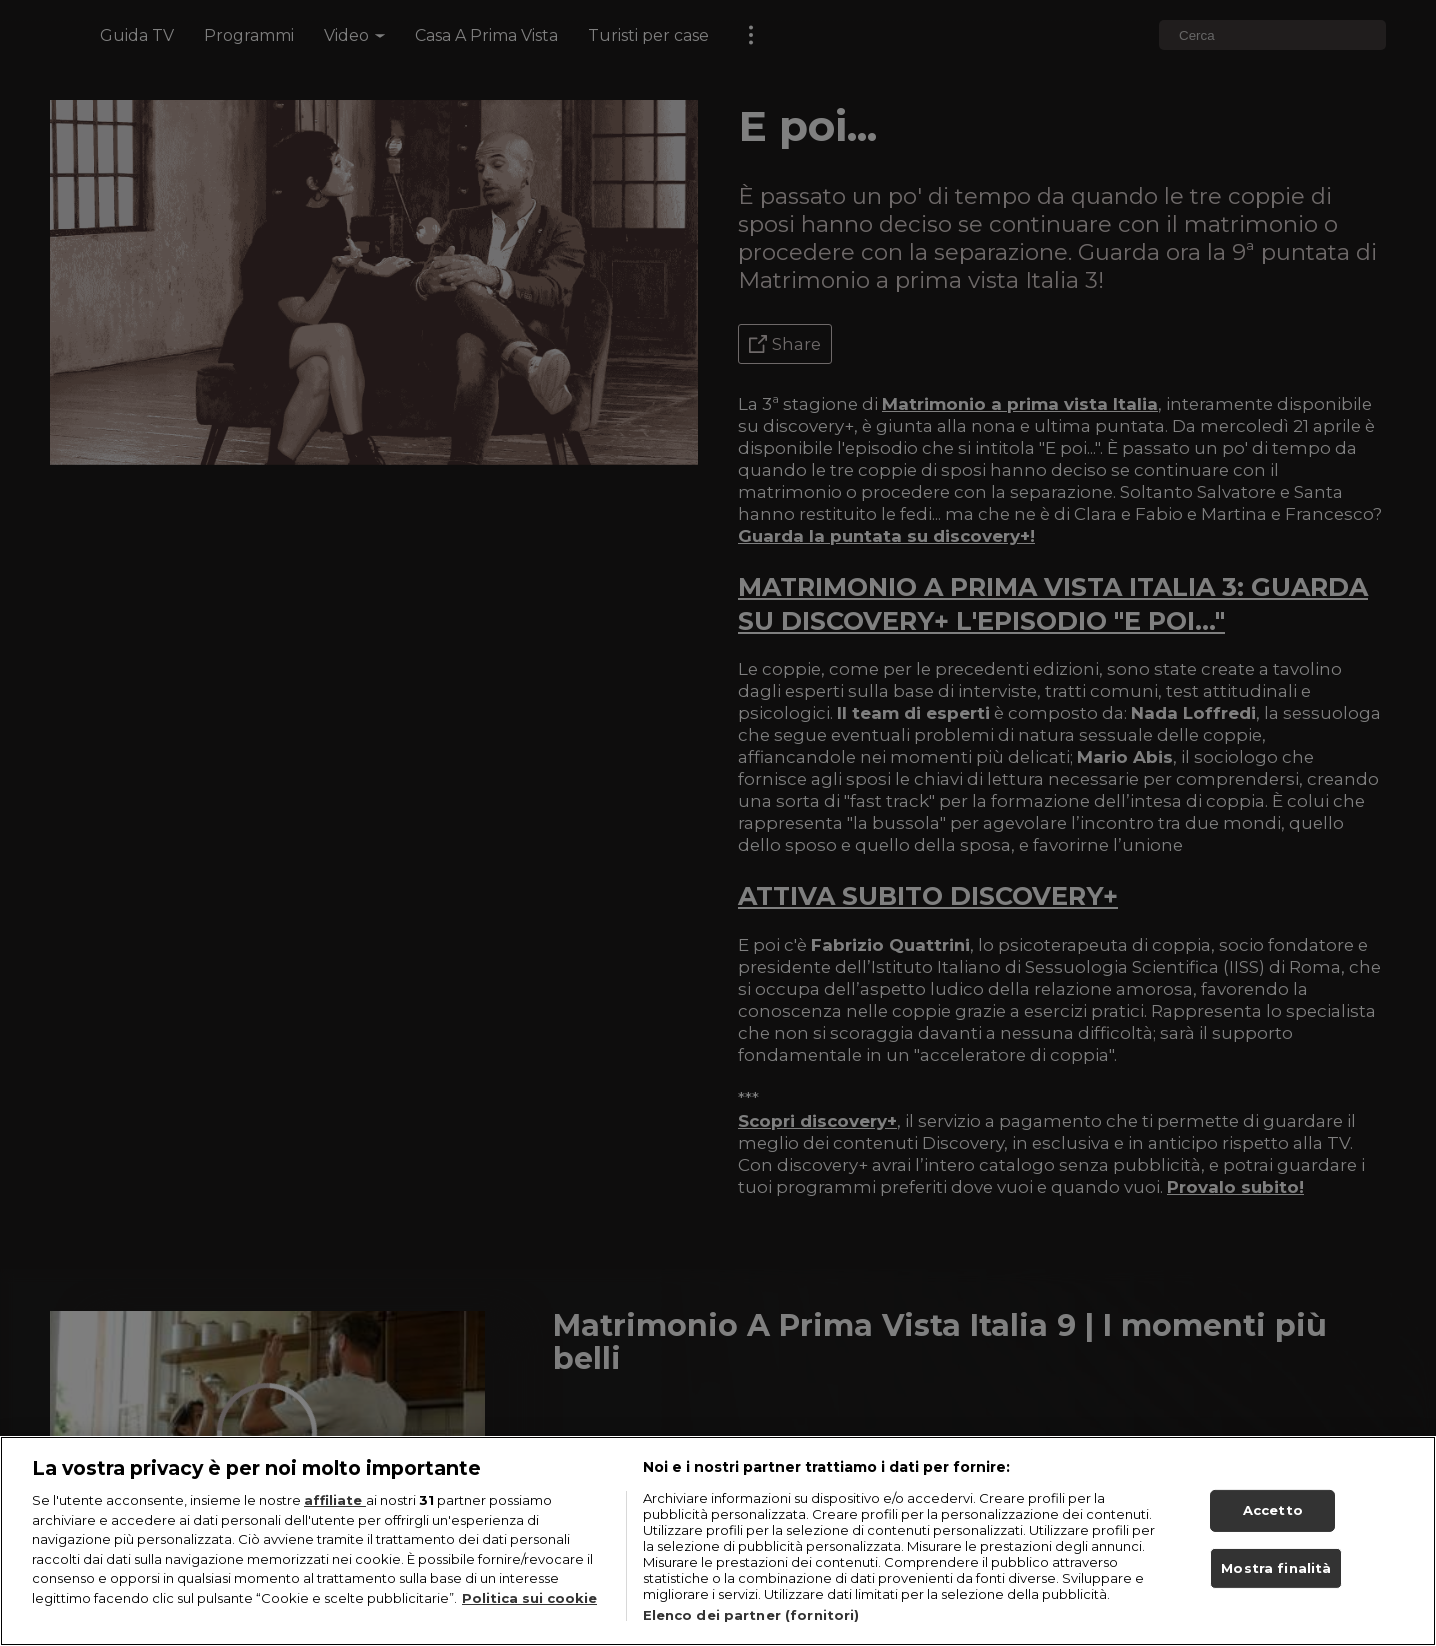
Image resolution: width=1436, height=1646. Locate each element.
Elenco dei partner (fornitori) (751, 1615)
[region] (718, 1541)
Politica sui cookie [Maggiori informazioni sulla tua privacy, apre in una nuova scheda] (529, 1598)
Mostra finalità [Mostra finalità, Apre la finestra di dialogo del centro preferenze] (1276, 1568)
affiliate (335, 1500)
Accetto (1273, 1510)
